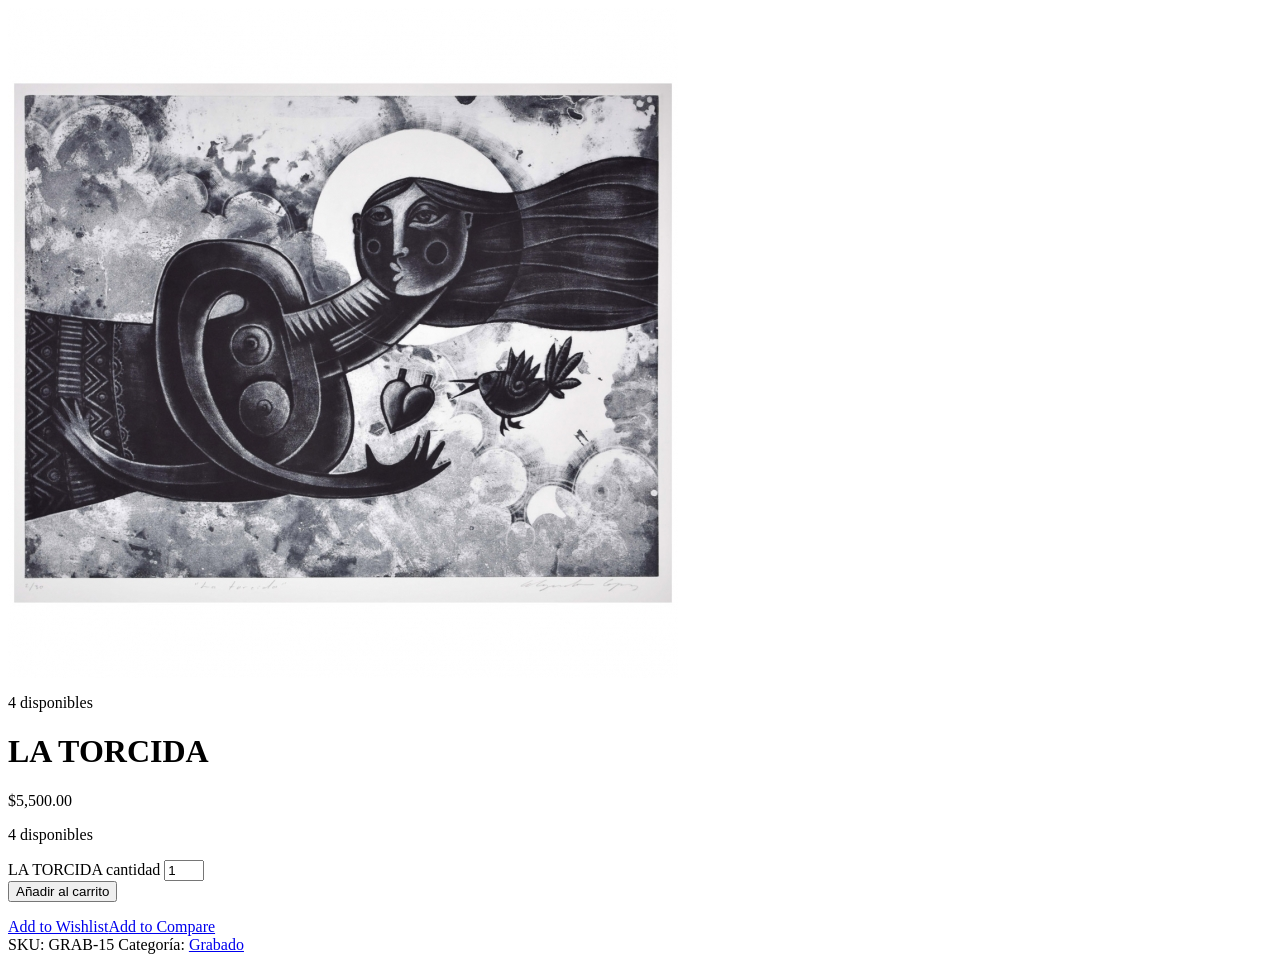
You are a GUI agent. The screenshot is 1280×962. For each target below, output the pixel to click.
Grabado (216, 944)
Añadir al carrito (62, 891)
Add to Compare (161, 926)
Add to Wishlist (58, 926)
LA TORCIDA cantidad (84, 869)
